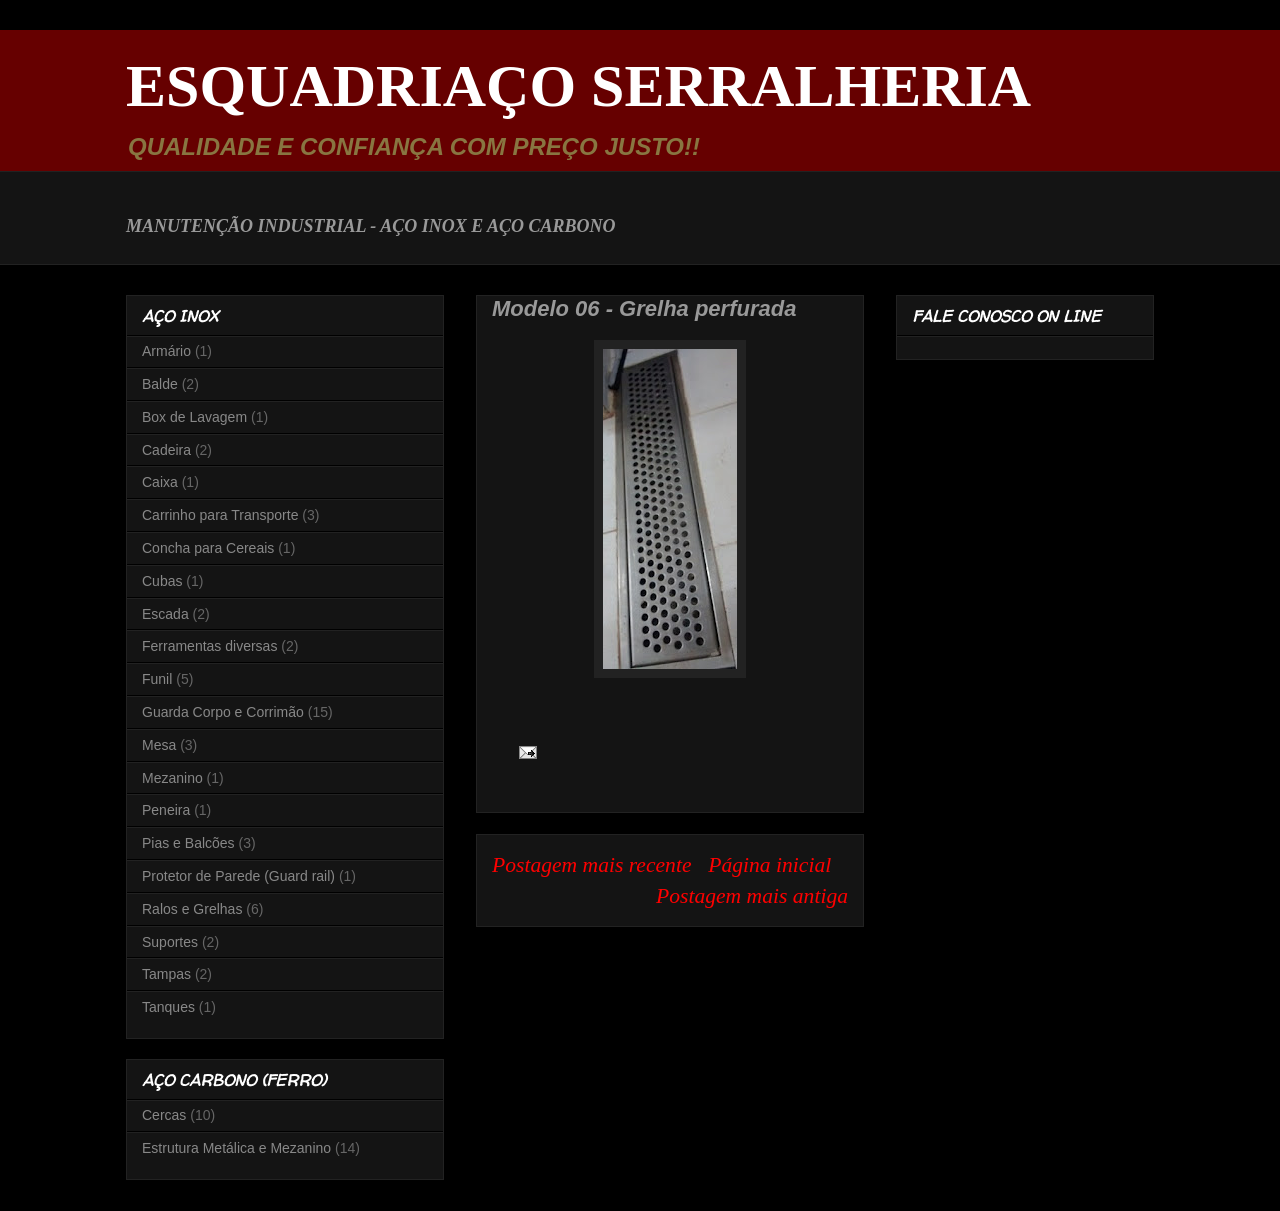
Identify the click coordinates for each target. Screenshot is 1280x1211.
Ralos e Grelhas (192, 909)
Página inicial (769, 865)
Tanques (168, 1007)
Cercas (164, 1115)
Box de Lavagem (194, 417)
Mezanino (172, 778)
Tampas (166, 974)
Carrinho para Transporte (220, 515)
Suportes (170, 942)
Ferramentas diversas (209, 646)
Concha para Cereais (208, 548)
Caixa (160, 482)
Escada (165, 614)
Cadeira (166, 450)
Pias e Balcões (188, 843)
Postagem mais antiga (752, 896)
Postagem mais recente (592, 865)
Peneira (166, 810)
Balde (160, 384)
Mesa (159, 745)
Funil (157, 679)
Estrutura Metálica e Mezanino (236, 1148)
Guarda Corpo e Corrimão (223, 712)
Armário (166, 351)
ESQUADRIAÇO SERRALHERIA (578, 86)
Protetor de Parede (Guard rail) (238, 876)
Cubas (162, 581)
